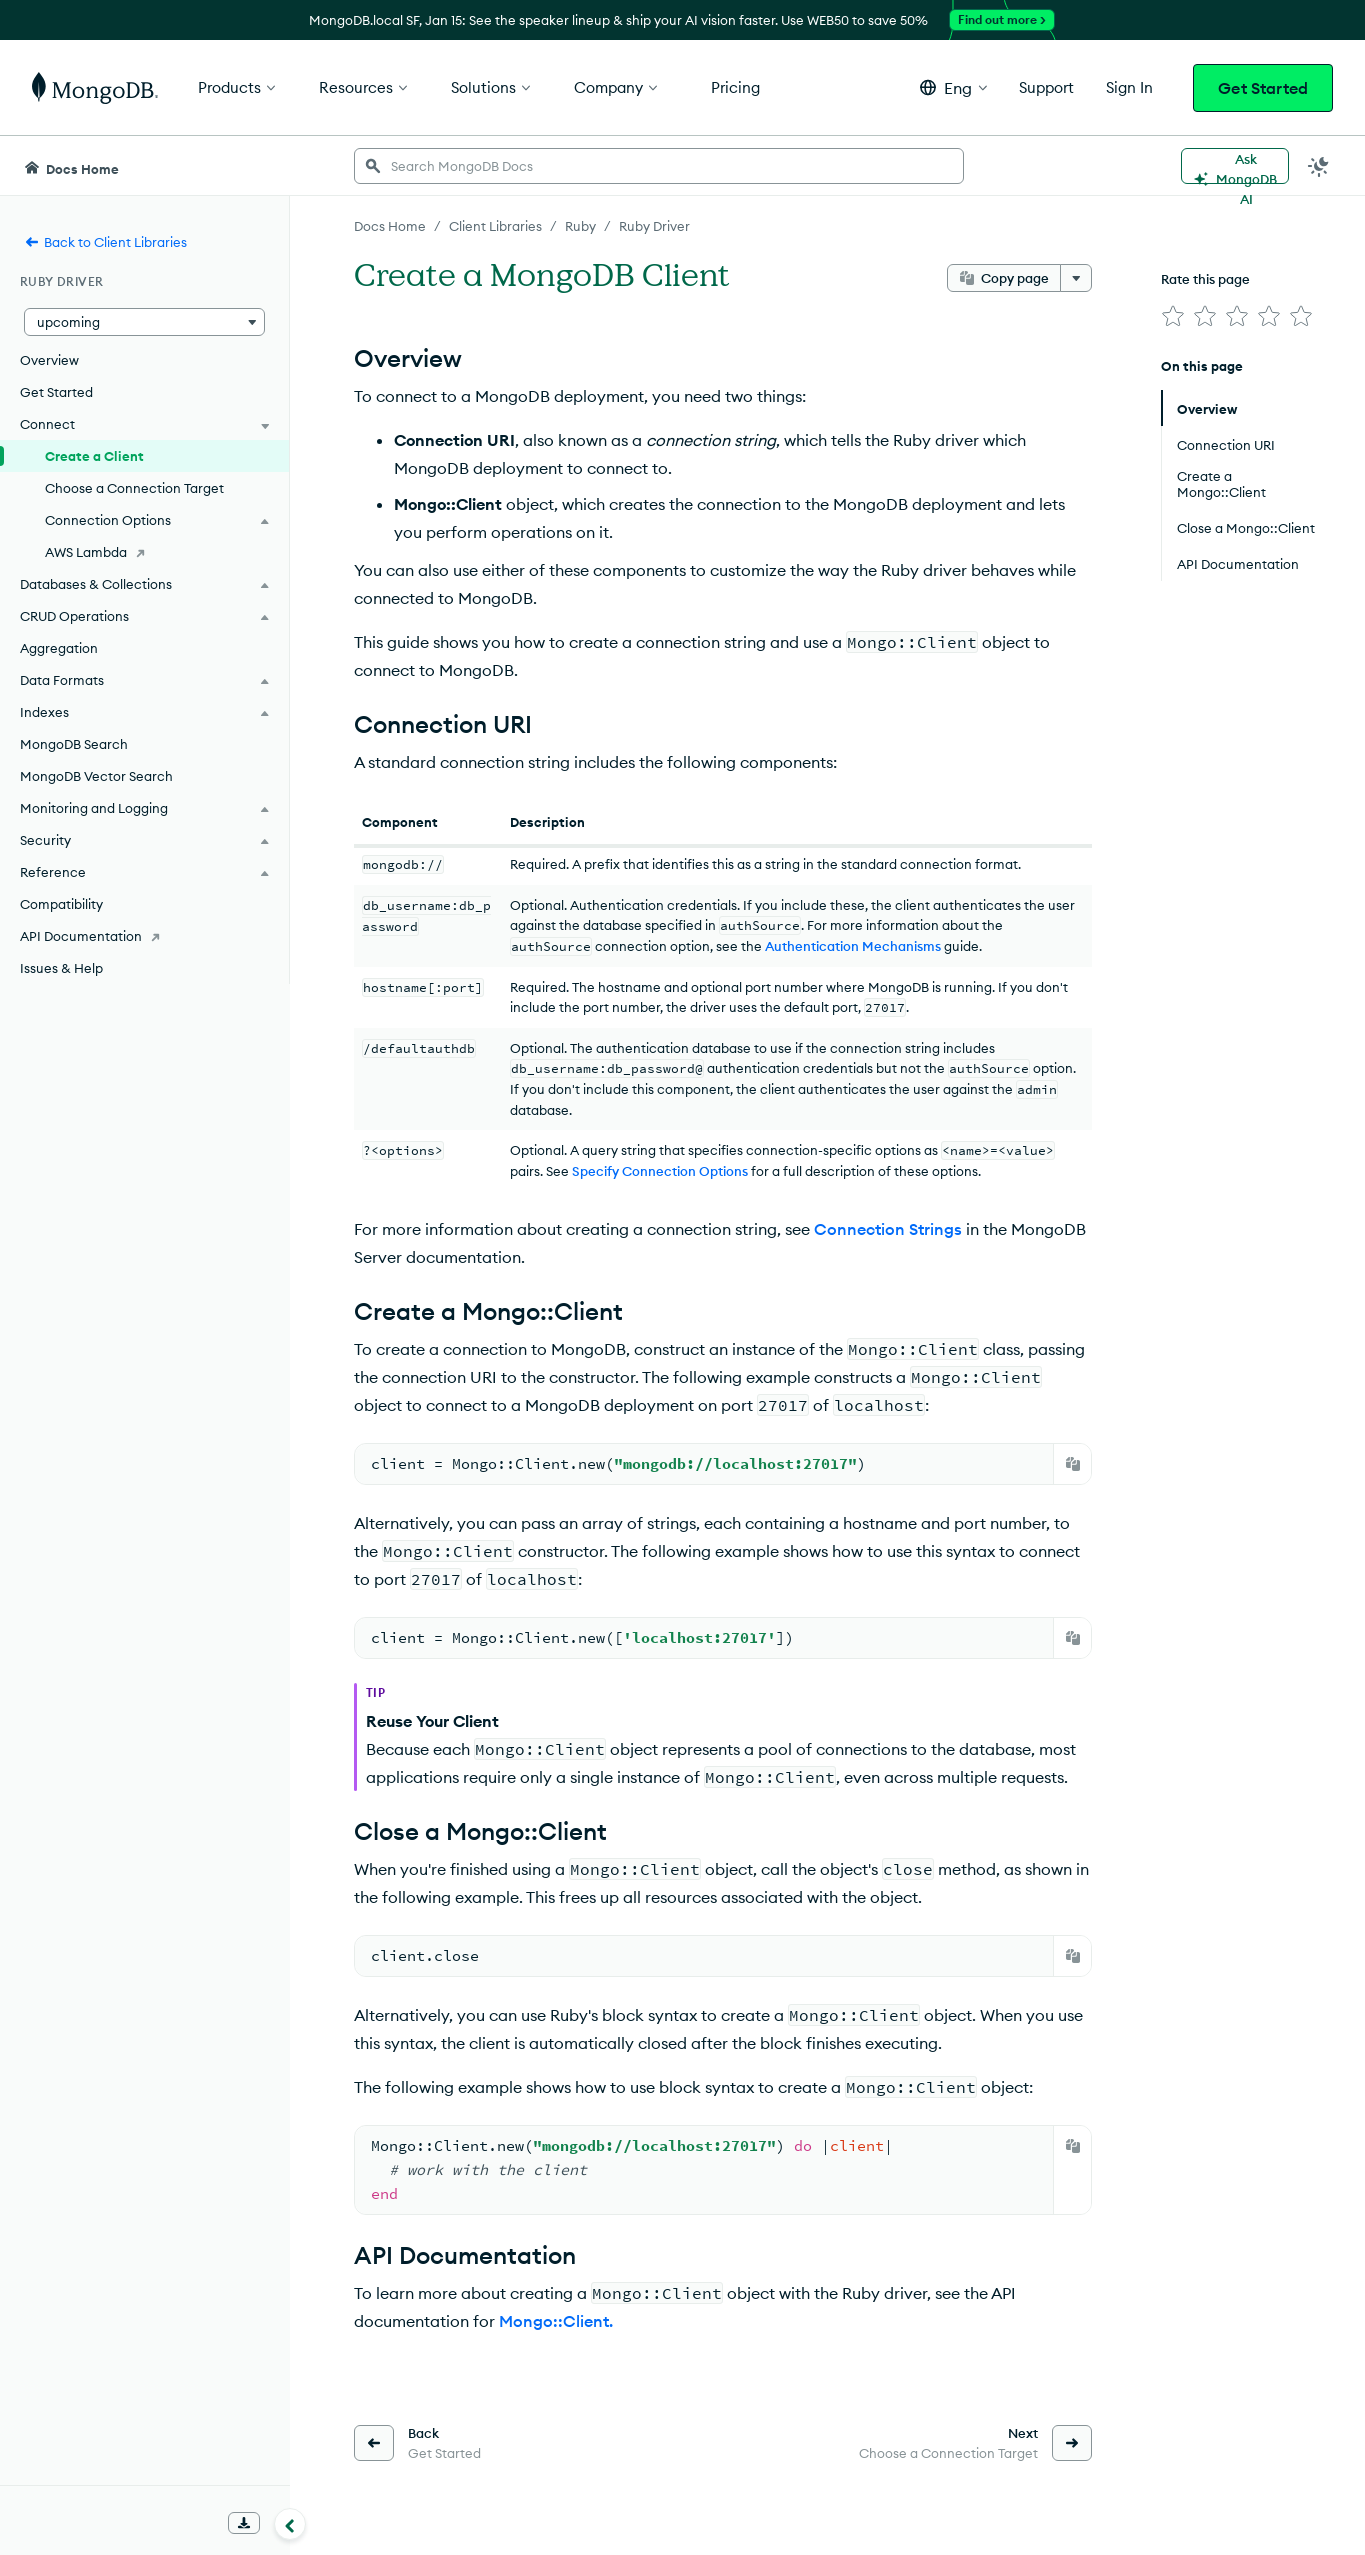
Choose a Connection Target (134, 488)
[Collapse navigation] (290, 2524)
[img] (1173, 316)
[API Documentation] (144, 936)
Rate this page (1205, 279)
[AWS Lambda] (144, 552)
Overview (49, 360)
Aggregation (59, 648)
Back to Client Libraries (105, 242)
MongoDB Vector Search (96, 776)
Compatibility (61, 904)
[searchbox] (659, 166)
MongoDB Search (74, 744)
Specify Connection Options (660, 1171)
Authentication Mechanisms (853, 946)
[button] (953, 87)
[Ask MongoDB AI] (1235, 166)
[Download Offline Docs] (244, 2523)
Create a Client (94, 456)
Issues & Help (61, 968)
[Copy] (1073, 1464)
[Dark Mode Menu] (1319, 166)
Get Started (1263, 88)
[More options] (1076, 278)
